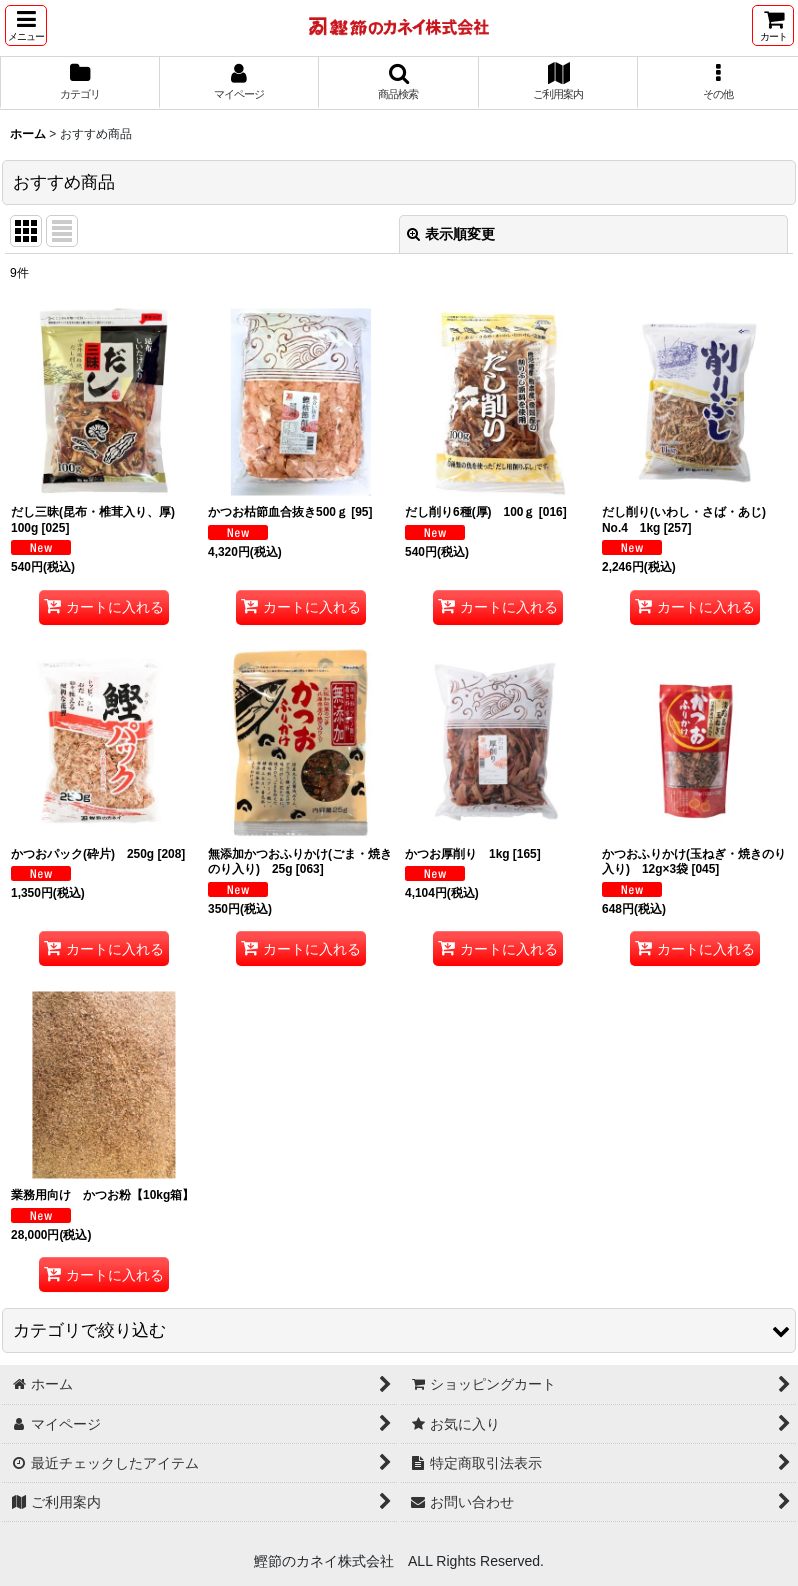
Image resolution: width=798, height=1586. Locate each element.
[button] (26, 25)
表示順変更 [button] (451, 234)
